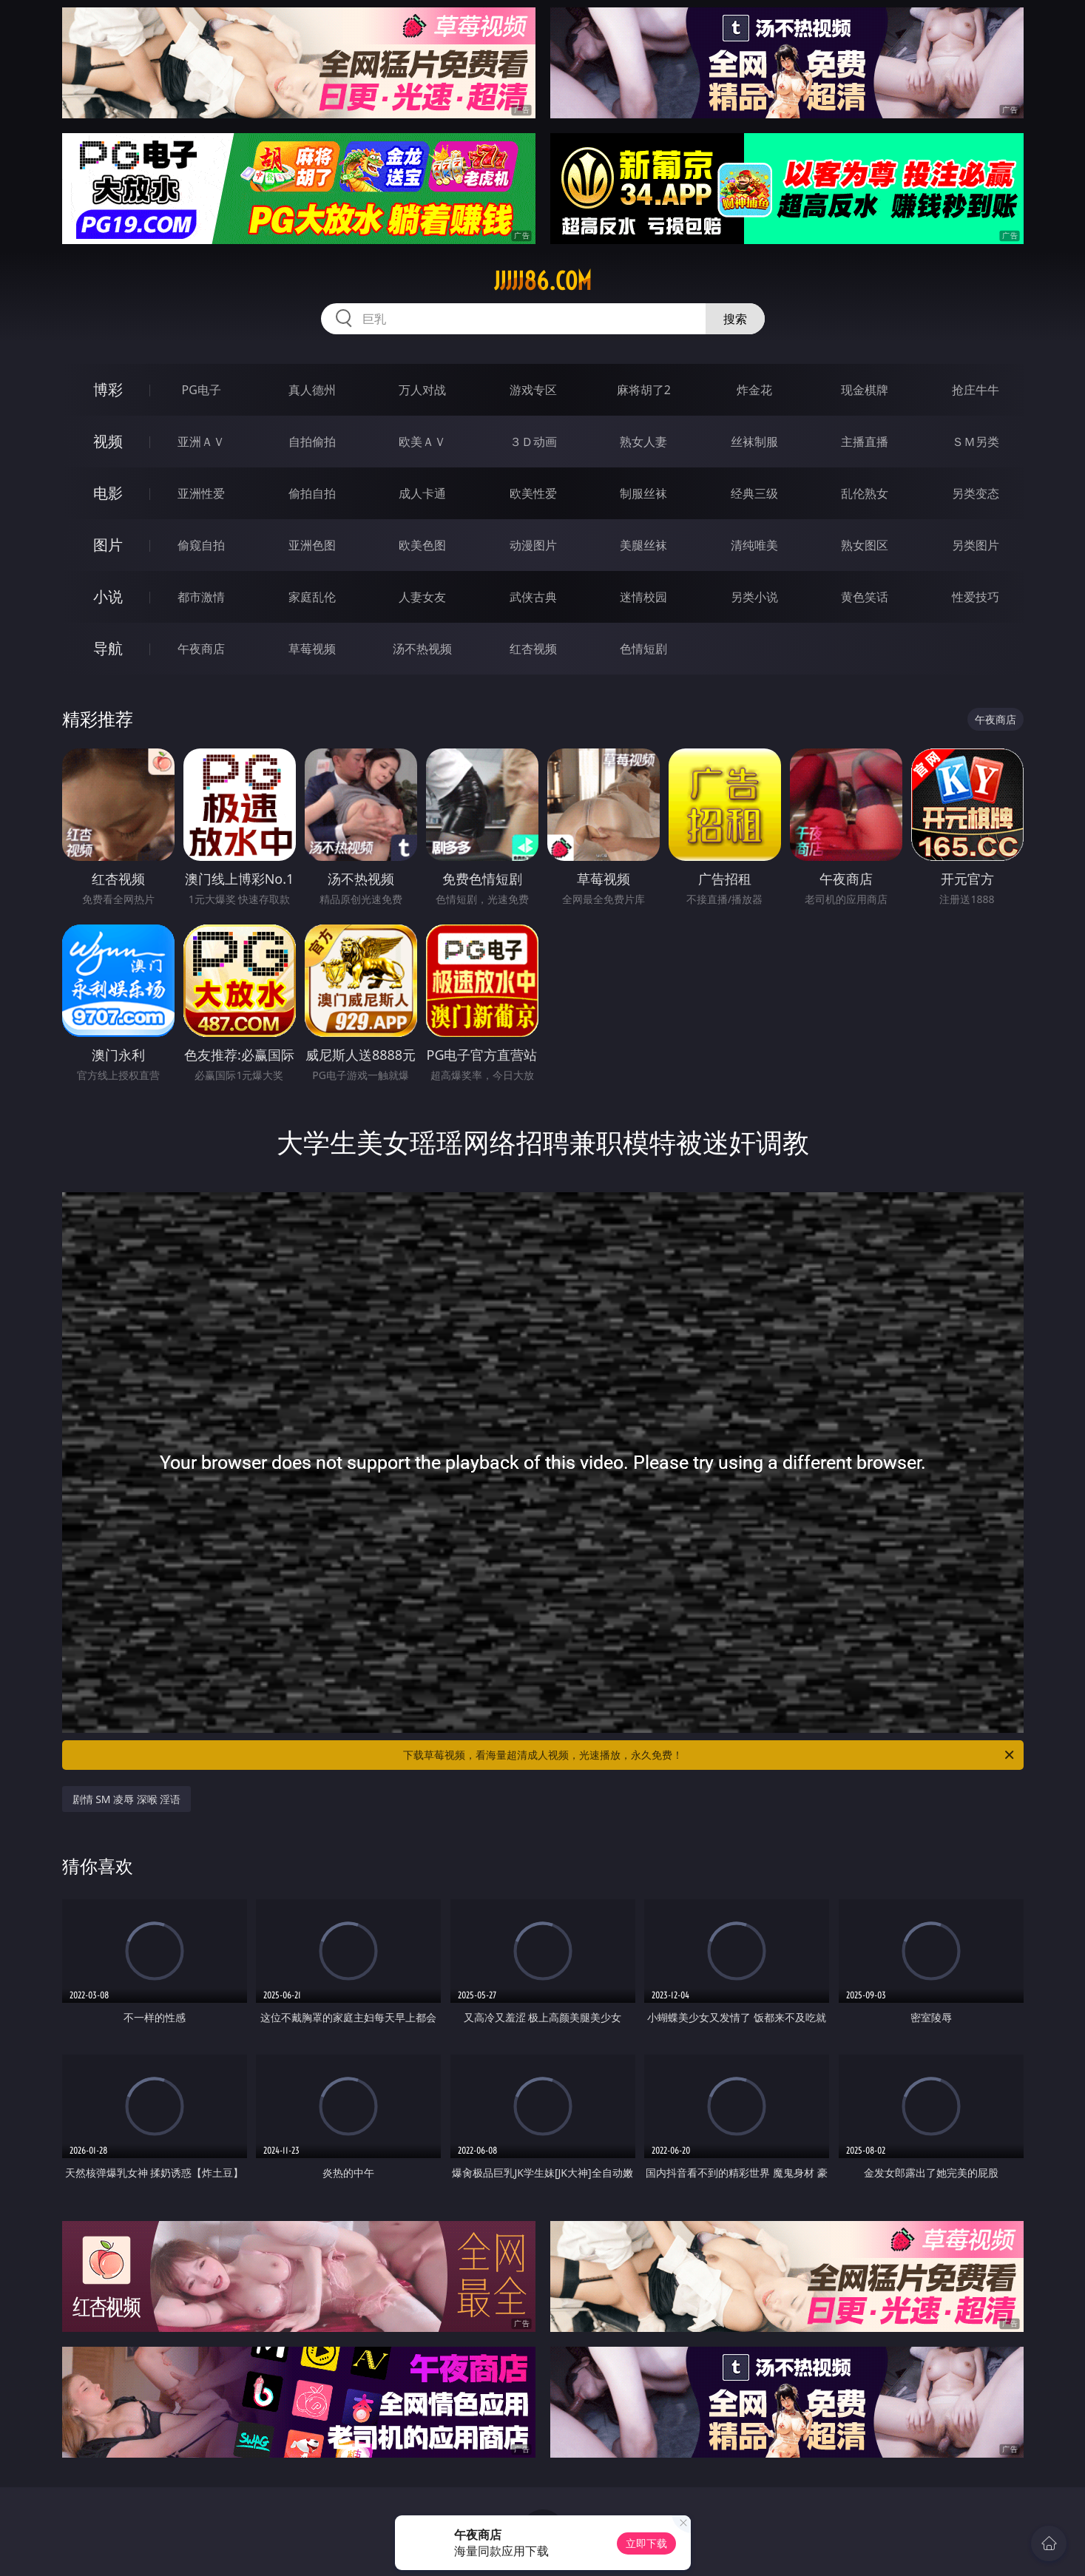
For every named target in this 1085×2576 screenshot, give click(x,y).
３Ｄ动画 (533, 441)
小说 (108, 596)
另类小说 (754, 597)
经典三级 (754, 493)
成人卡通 (422, 493)
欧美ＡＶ (422, 441)
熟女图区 (864, 545)
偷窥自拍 (201, 545)
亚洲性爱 (201, 493)
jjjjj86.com (543, 281)
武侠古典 (533, 597)
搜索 (735, 319)
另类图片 (975, 545)
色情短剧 (643, 648)
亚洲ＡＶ (201, 441)
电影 (108, 493)
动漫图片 (533, 545)
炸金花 (754, 390)
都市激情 (201, 597)
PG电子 (201, 390)
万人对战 (422, 390)
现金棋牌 (864, 390)
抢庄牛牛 (975, 390)
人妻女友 (422, 597)
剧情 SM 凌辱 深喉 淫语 (126, 1799)
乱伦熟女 (864, 493)
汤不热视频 (422, 648)
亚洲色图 (312, 545)
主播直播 (864, 441)
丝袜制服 (754, 441)
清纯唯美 (754, 545)
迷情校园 (643, 597)
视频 (108, 441)
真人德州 (312, 390)
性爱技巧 (975, 597)
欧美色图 (422, 545)
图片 (108, 545)
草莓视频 (312, 648)
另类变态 (975, 493)
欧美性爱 (533, 493)
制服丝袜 (643, 493)
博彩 (108, 389)
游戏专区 (533, 390)
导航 (108, 648)
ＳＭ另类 (975, 441)
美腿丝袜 (643, 545)
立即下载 (646, 2543)
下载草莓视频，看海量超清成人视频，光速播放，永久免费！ (709, 1755)
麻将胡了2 (644, 390)
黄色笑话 (864, 597)
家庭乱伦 (312, 597)
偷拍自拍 (312, 493)
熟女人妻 (643, 441)
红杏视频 (533, 648)
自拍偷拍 (312, 441)
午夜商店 (201, 648)
